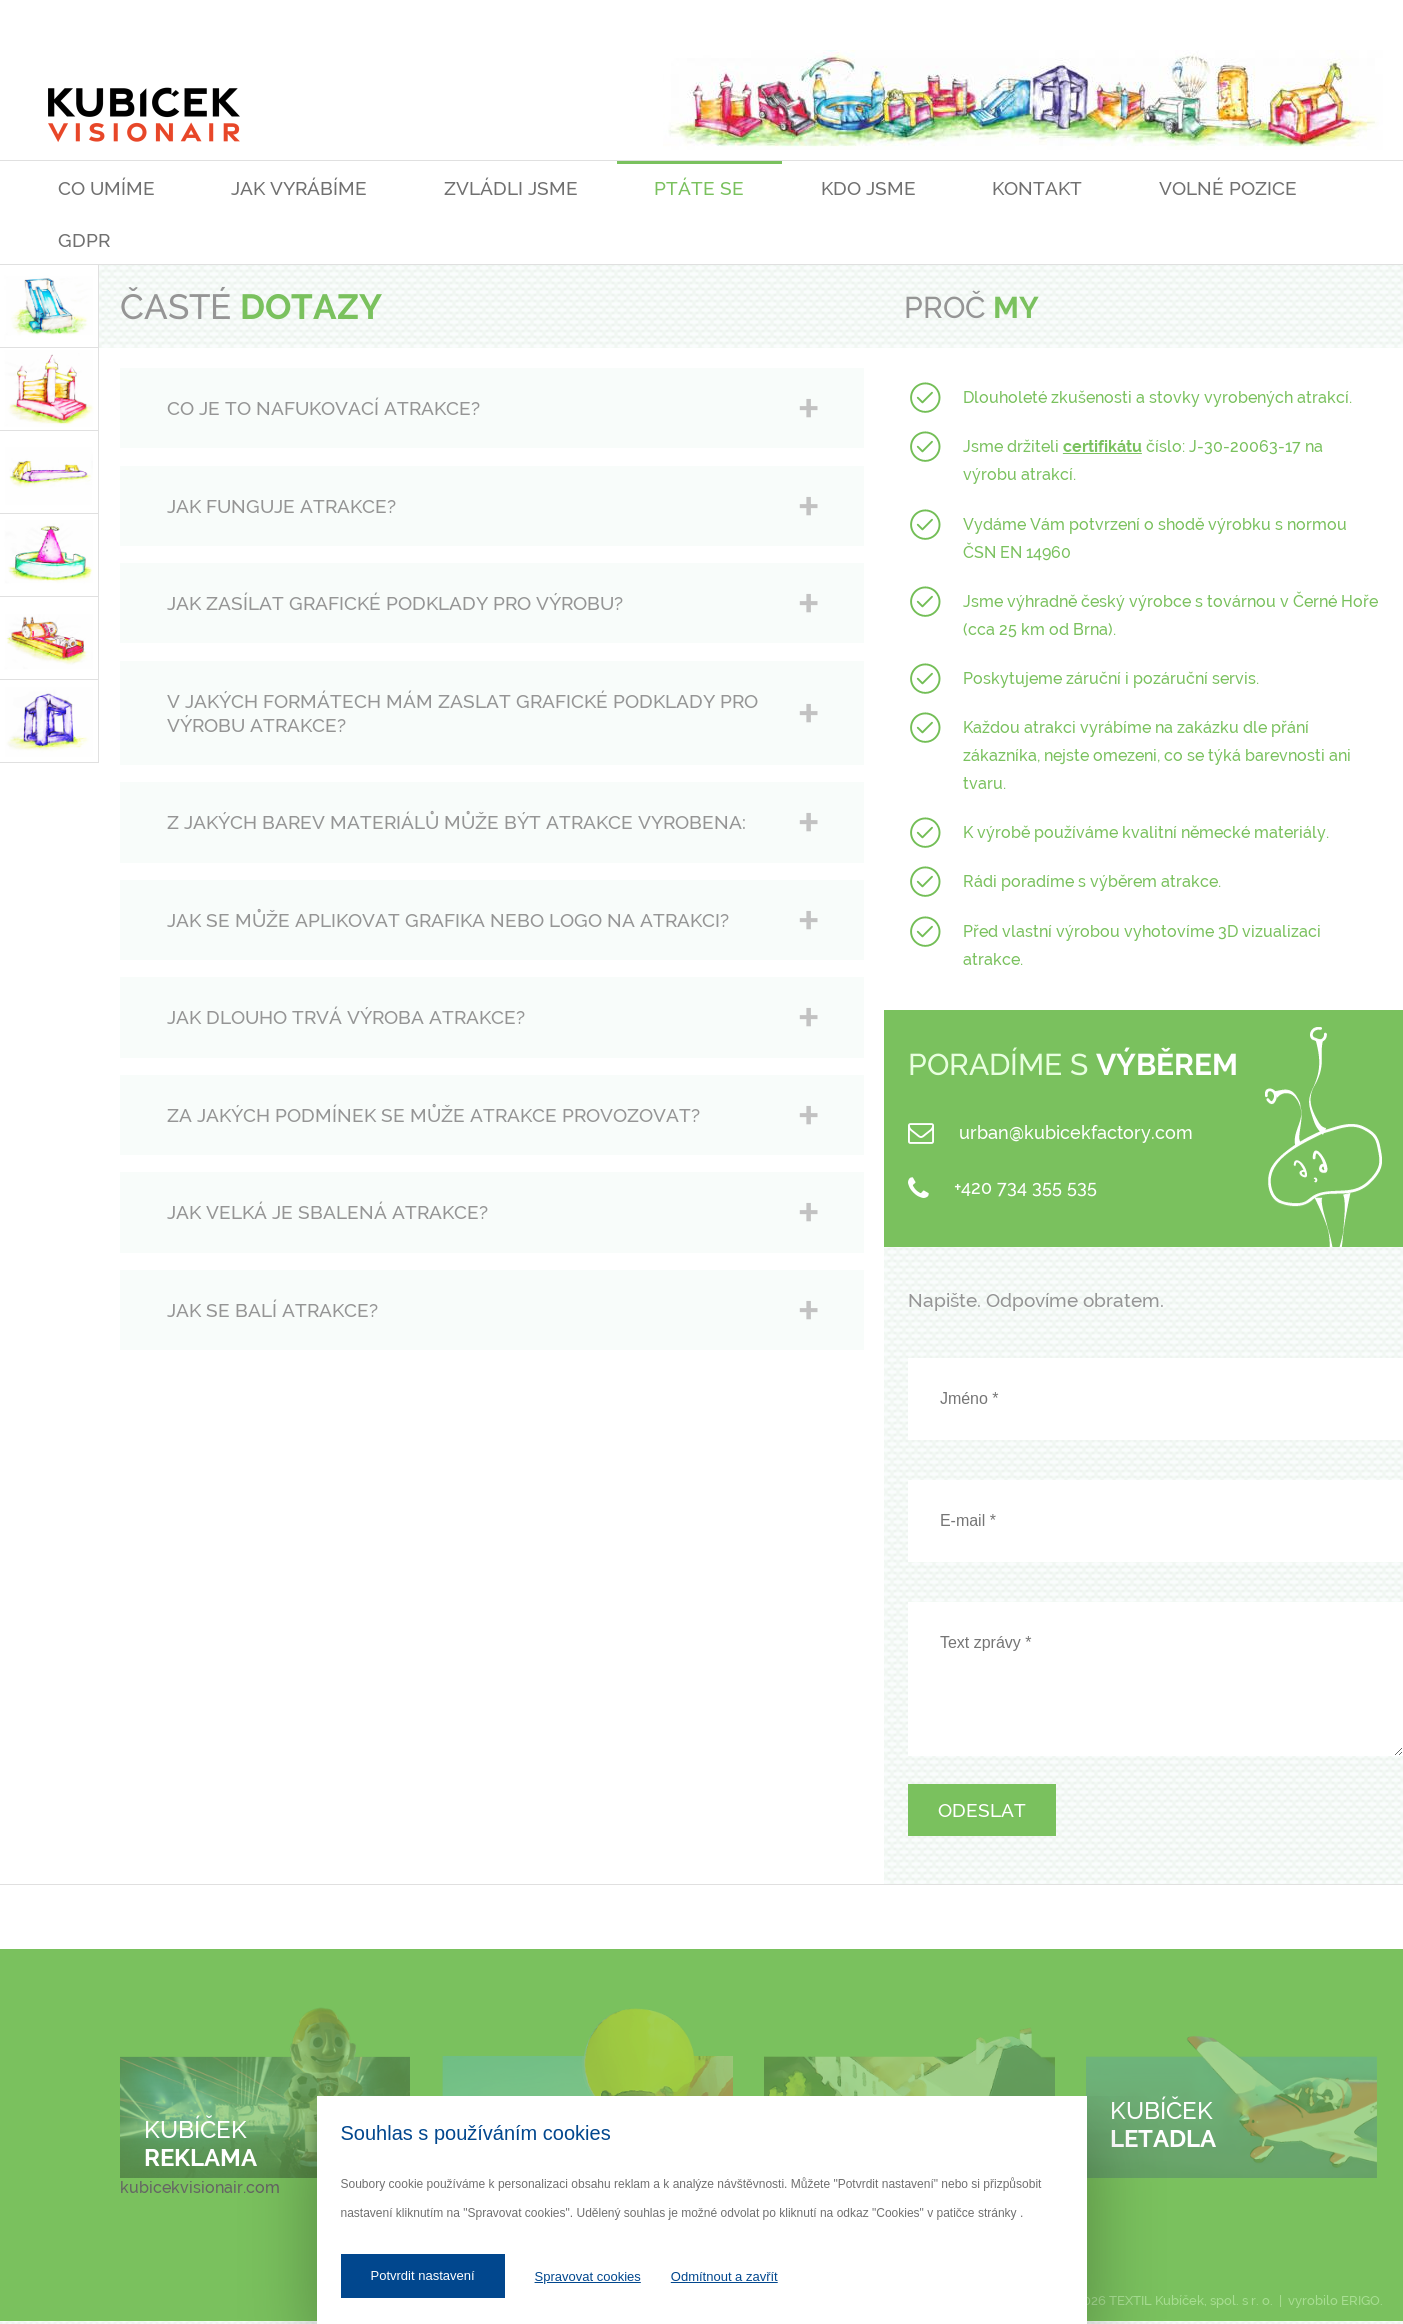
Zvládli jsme (511, 188)
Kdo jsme (868, 188)
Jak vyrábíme (299, 188)
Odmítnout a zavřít (724, 2276)
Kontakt (1037, 188)
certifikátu (1102, 446)
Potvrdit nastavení (423, 2275)
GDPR (84, 240)
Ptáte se (699, 188)
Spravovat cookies (588, 2276)
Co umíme (106, 188)
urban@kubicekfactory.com (1076, 1132)
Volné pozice (1228, 188)
